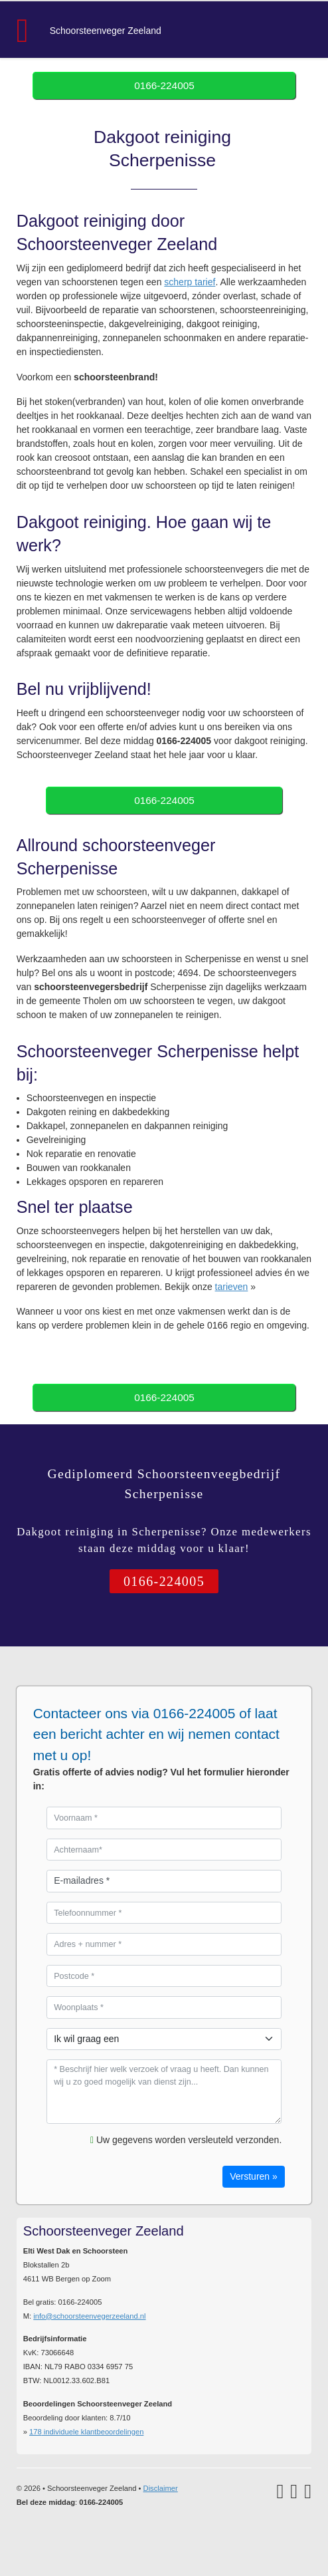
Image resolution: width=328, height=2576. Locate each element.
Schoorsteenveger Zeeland (105, 30)
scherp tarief (189, 282)
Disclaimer (160, 2488)
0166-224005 (164, 85)
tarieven (231, 1286)
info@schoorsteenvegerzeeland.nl (89, 2316)
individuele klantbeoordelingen (86, 2432)
